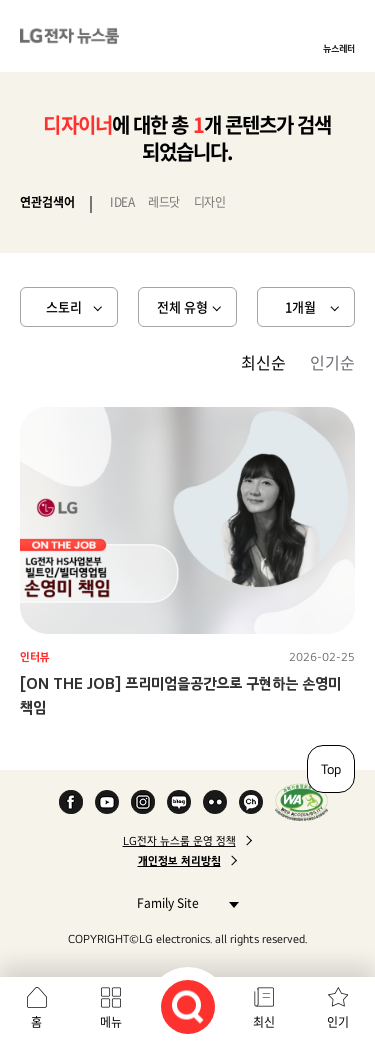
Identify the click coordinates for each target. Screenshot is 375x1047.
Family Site (182, 902)
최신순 (263, 362)
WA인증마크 (301, 802)
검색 (188, 1007)
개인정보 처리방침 (179, 861)
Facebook (71, 802)
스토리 (64, 306)
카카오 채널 (251, 802)
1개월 (300, 306)
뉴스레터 (339, 48)
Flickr (215, 802)
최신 (264, 1022)
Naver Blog (179, 802)
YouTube (107, 802)
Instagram (143, 802)
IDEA (122, 202)
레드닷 (164, 202)
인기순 (332, 362)
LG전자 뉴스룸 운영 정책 (179, 841)
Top (331, 769)
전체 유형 (182, 306)
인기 (338, 1022)
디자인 (210, 202)
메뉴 (111, 1022)
